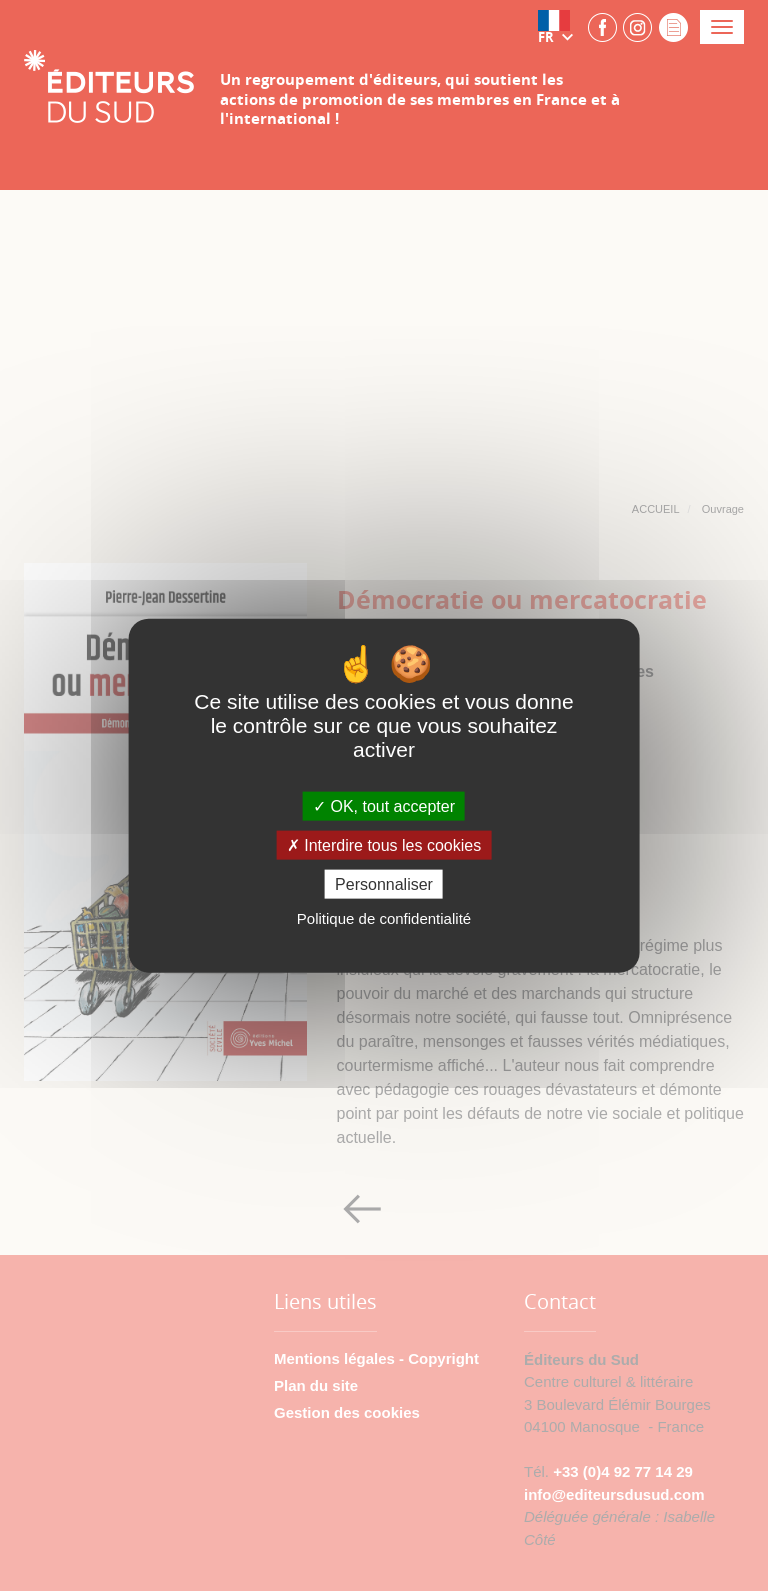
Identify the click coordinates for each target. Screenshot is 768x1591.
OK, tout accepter (384, 805)
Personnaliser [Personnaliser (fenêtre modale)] (384, 884)
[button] (560, 27)
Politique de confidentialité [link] (384, 918)
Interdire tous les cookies (384, 845)
